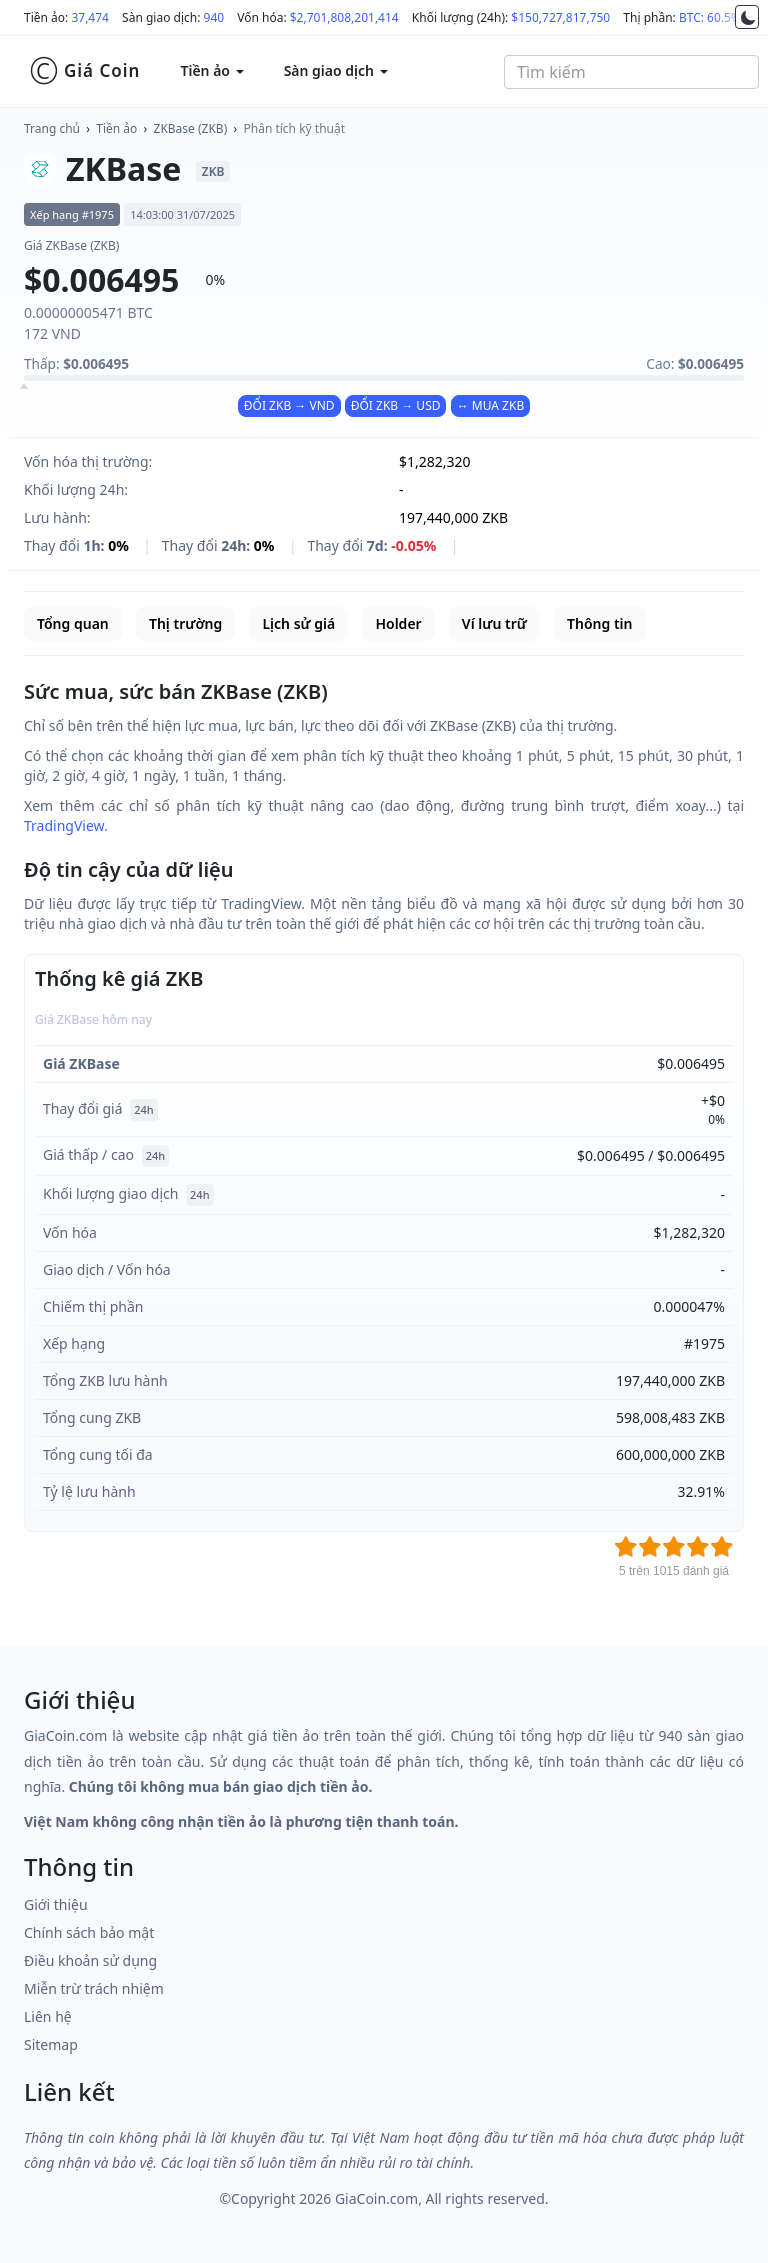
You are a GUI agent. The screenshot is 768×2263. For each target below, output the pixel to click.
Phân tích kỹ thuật (294, 128)
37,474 (90, 17)
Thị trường (185, 623)
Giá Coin (84, 71)
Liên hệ (48, 2016)
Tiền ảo (116, 128)
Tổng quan (73, 623)
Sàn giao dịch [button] (336, 70)
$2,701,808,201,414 (344, 17)
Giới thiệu (56, 1904)
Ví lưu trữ (494, 623)
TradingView (64, 825)
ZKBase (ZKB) (191, 128)
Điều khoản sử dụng (90, 1960)
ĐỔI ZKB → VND (289, 405)
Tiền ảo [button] (211, 70)
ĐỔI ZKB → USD (396, 405)
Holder (398, 623)
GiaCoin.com (376, 2198)
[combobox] (631, 72)
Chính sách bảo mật (89, 1932)
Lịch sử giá (298, 623)
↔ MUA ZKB (491, 405)
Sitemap (51, 2044)
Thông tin (599, 623)
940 (214, 17)
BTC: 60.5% (710, 17)
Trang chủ (52, 128)
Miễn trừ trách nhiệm (94, 1988)
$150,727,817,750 (560, 17)
